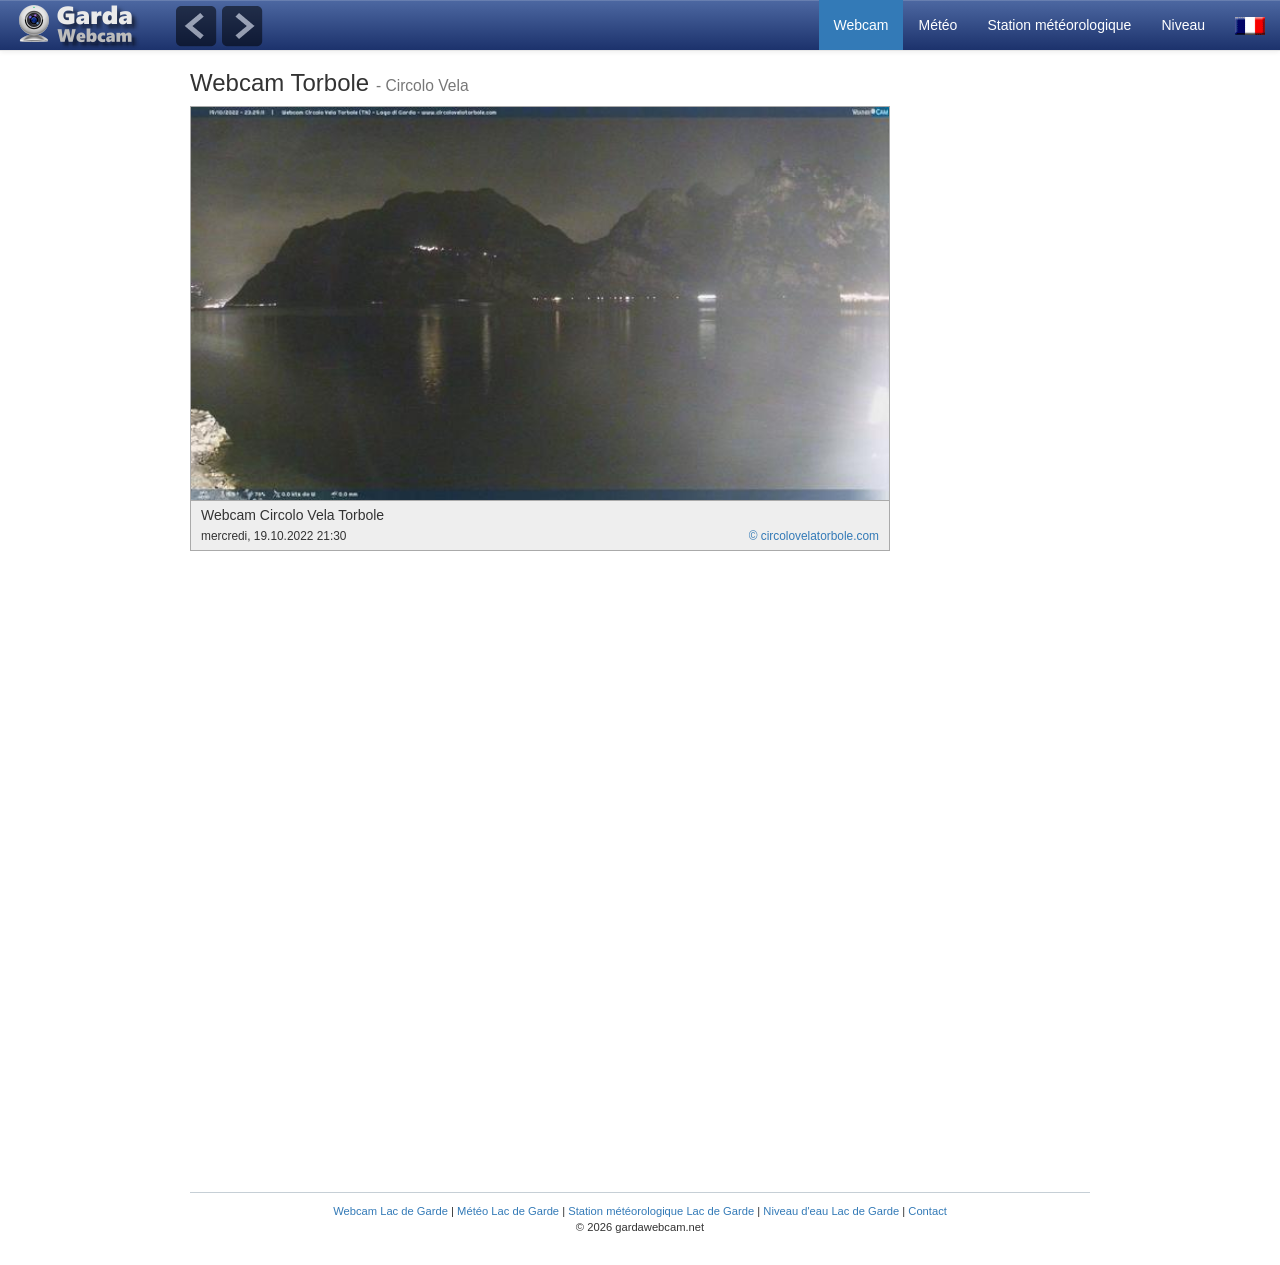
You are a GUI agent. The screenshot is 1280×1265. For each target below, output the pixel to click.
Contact (927, 1211)
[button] (1250, 25)
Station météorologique (1059, 25)
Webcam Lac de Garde (390, 1211)
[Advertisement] (1010, 406)
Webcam (861, 25)
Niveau (1183, 25)
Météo (937, 25)
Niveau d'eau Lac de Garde (831, 1211)
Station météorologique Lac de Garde (661, 1211)
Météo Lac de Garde (508, 1211)
